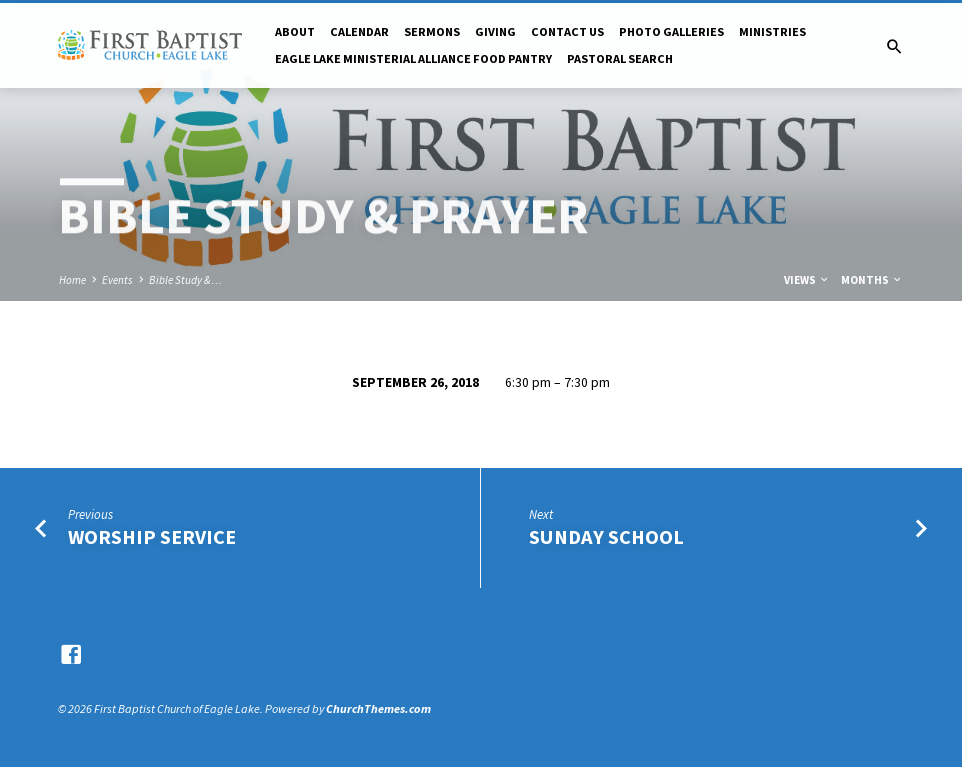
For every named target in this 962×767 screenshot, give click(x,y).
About (295, 31)
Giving (495, 31)
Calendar (359, 31)
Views (807, 280)
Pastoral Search (620, 58)
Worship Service (152, 537)
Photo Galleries (671, 31)
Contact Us (567, 31)
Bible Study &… (185, 280)
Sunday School (606, 537)
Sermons (432, 31)
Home (72, 280)
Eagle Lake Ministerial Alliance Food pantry (413, 58)
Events (117, 280)
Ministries (772, 31)
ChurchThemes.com (378, 708)
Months (872, 280)
